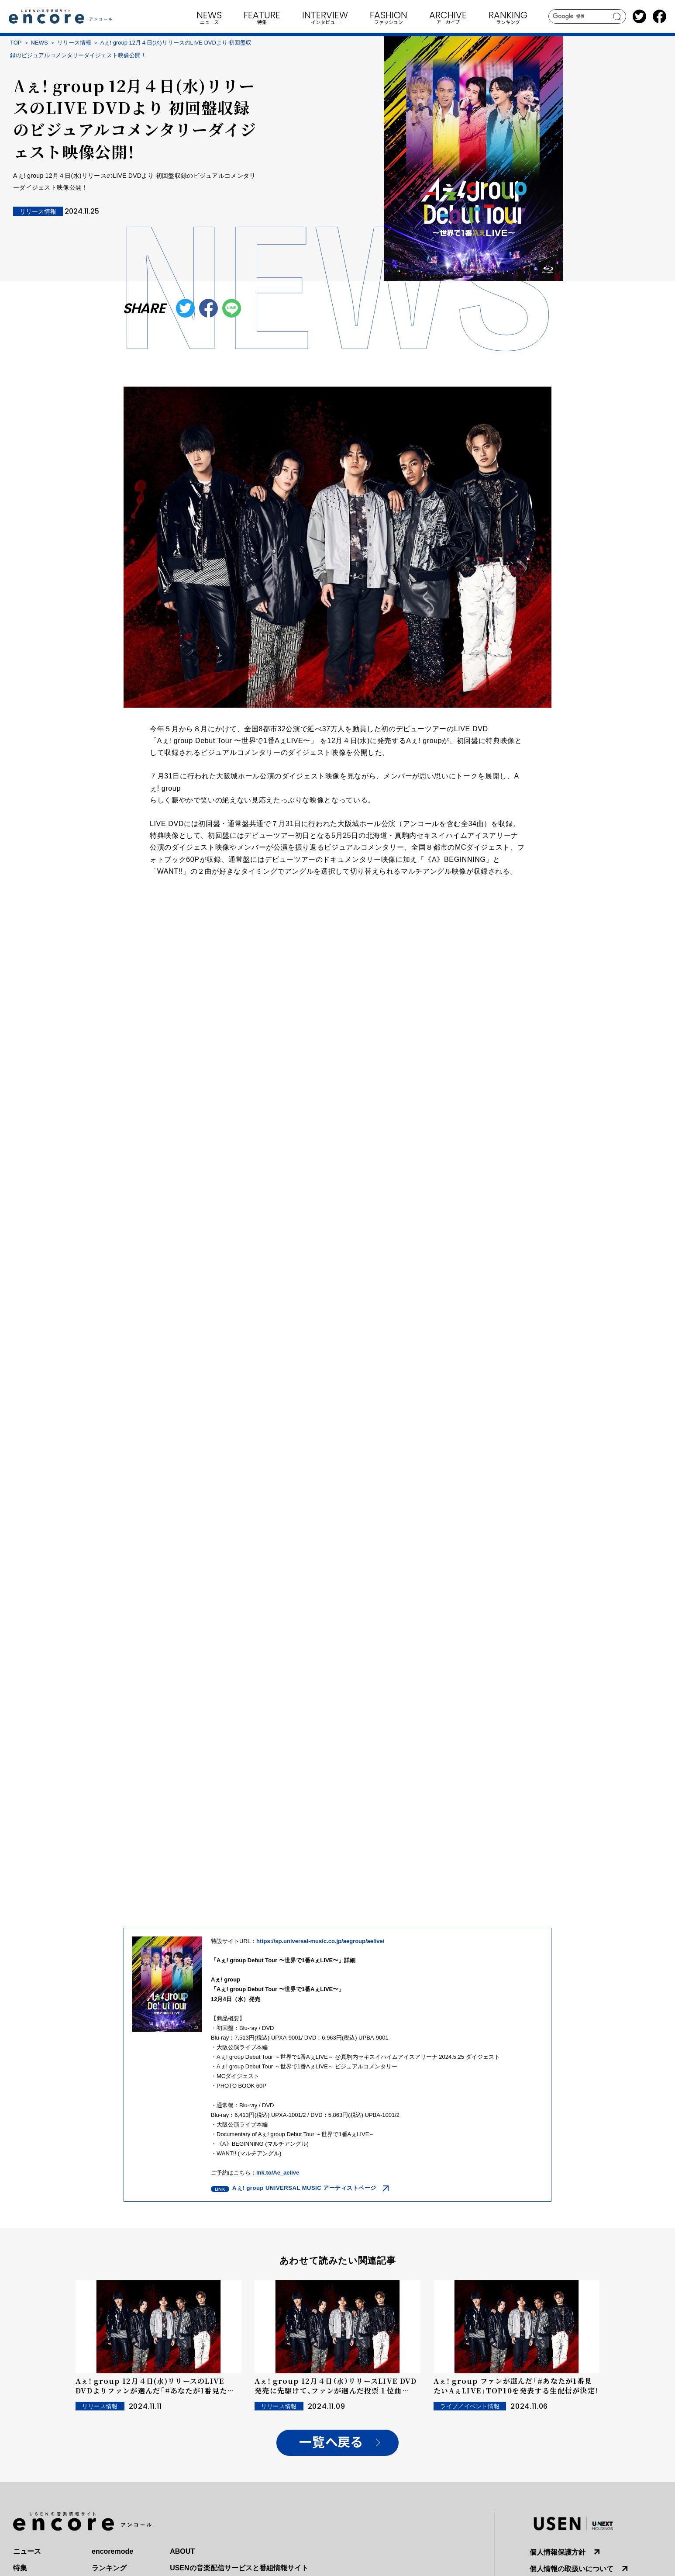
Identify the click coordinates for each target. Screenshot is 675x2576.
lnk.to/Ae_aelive (277, 2172)
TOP (16, 42)
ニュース (27, 2551)
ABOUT (182, 2551)
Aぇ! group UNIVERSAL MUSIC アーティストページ (304, 2188)
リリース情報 (74, 42)
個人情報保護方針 (557, 2552)
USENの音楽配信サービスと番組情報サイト (239, 2568)
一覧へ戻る (330, 2442)
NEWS (39, 42)
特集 (20, 2568)
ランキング (109, 2568)
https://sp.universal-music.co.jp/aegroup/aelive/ (320, 1941)
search (617, 17)
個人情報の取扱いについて (571, 2569)
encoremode (112, 2551)
